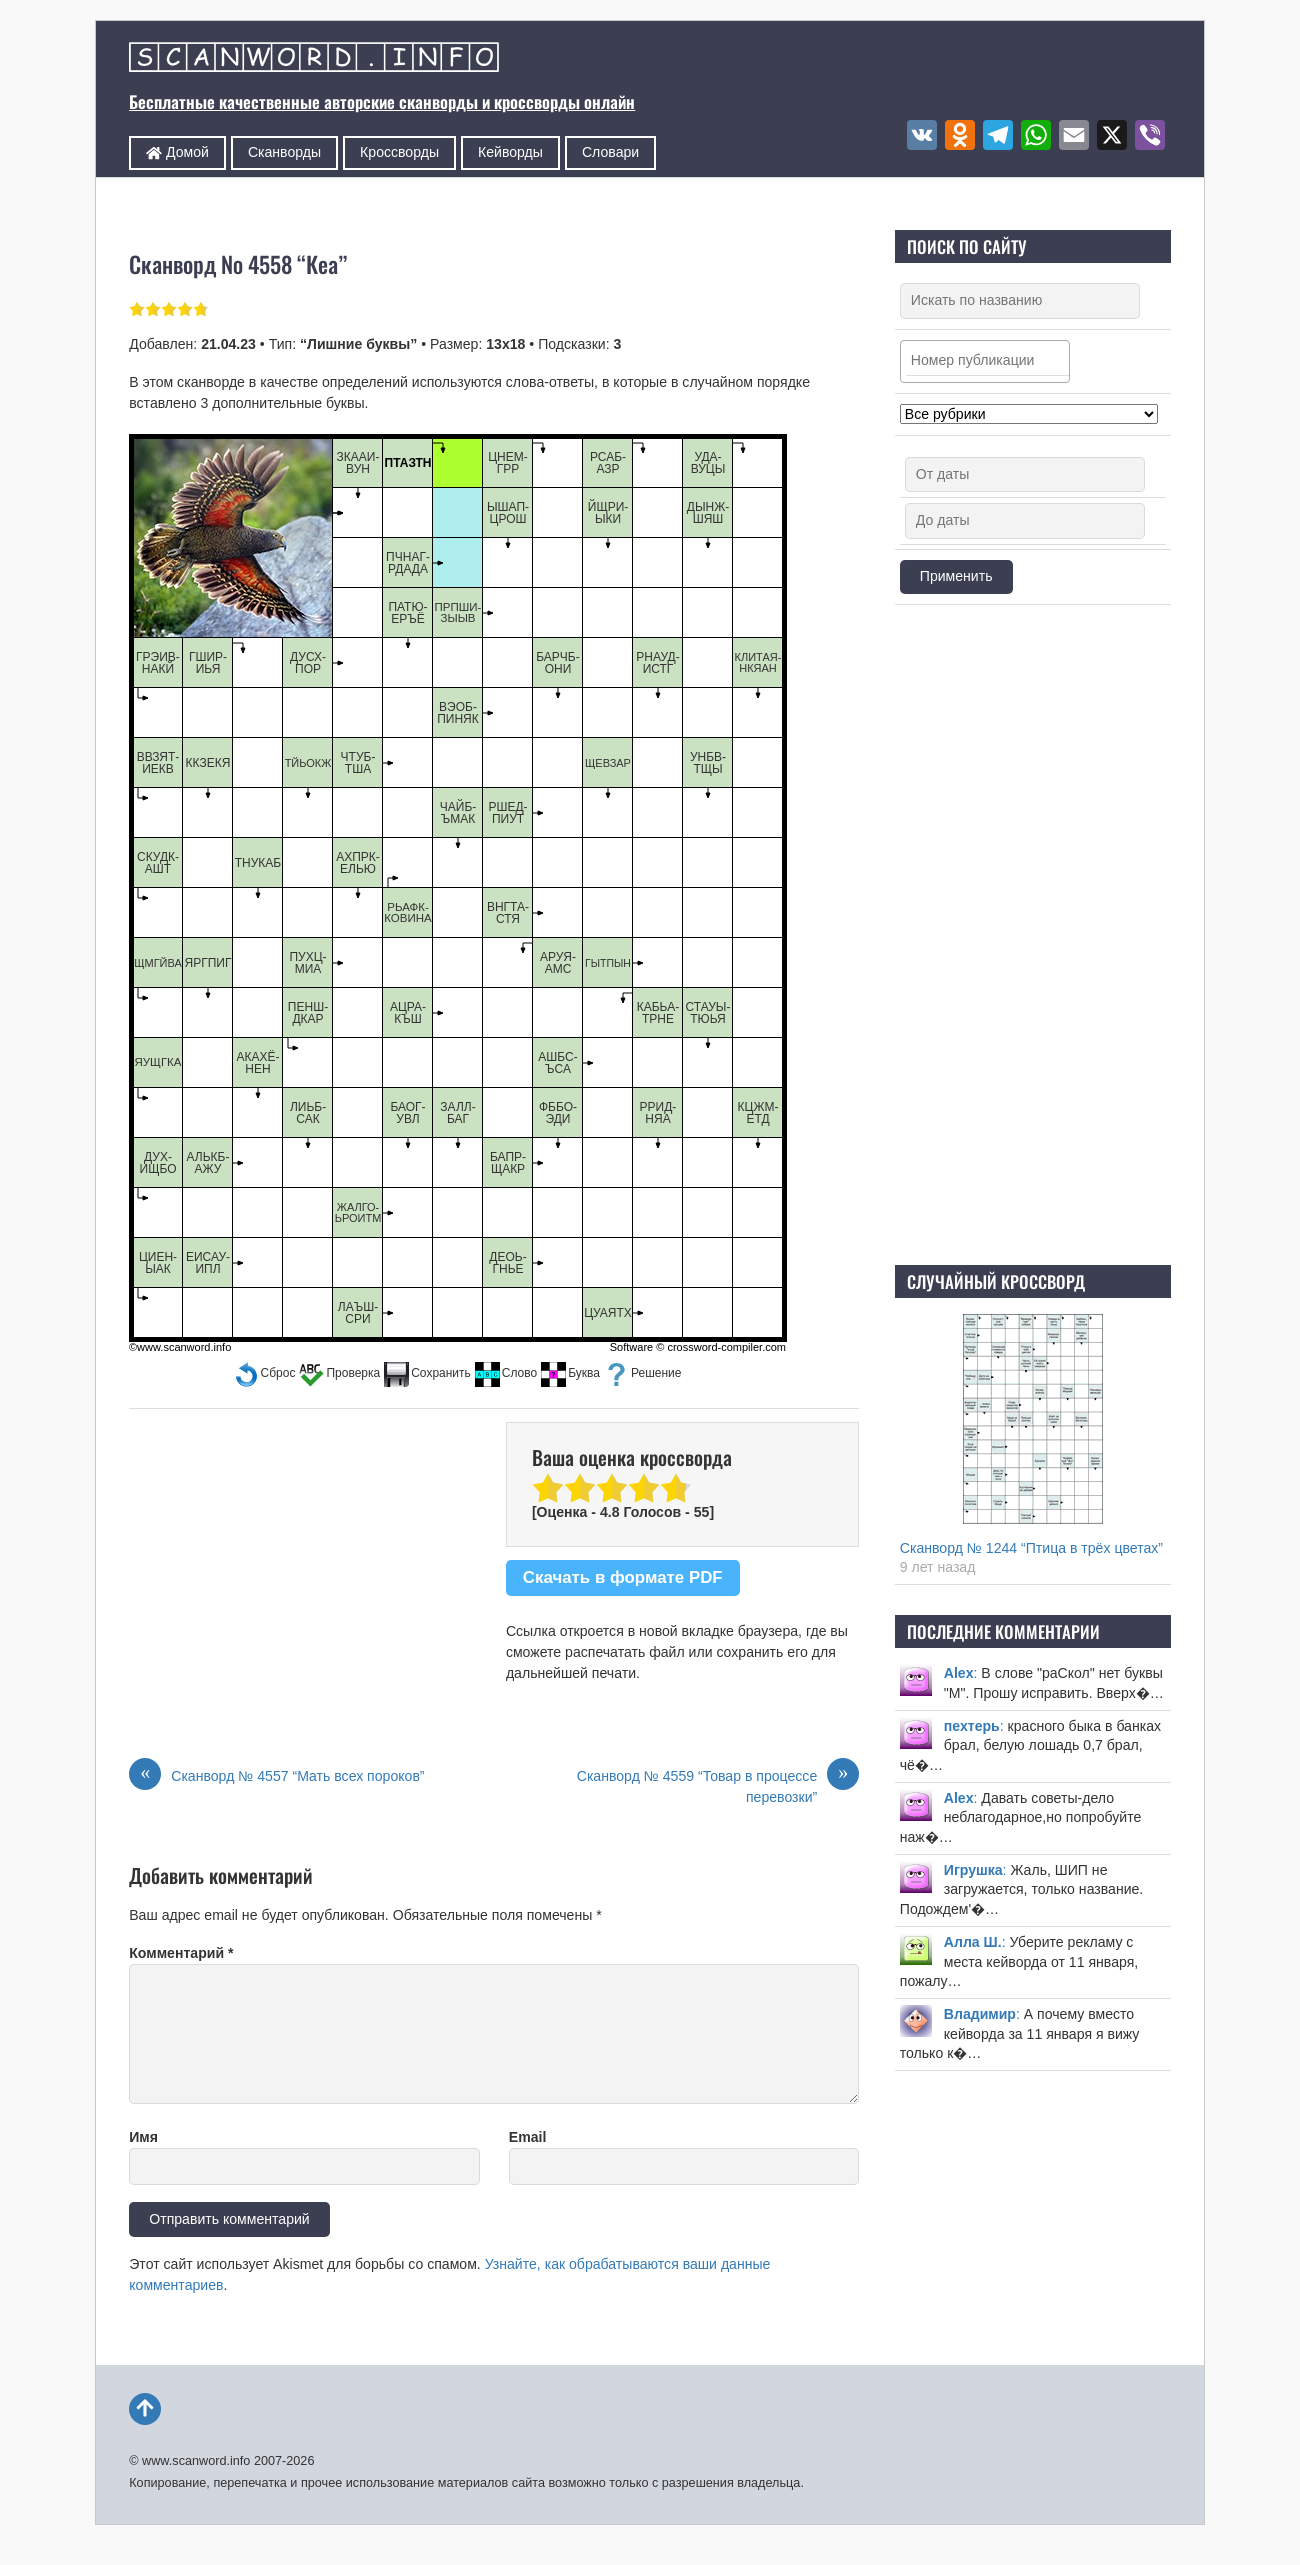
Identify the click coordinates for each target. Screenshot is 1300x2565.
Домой (177, 152)
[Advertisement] (1033, 935)
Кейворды (510, 152)
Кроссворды (399, 152)
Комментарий (181, 1953)
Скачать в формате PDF (623, 1577)
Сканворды (284, 152)
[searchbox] (990, 361)
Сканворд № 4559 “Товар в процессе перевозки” (718, 1785)
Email (528, 2137)
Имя (143, 2137)
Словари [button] (610, 152)
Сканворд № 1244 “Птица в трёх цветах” (1031, 1548)
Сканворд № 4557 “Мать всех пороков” (276, 1776)
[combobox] (985, 361)
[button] (265, 1373)
